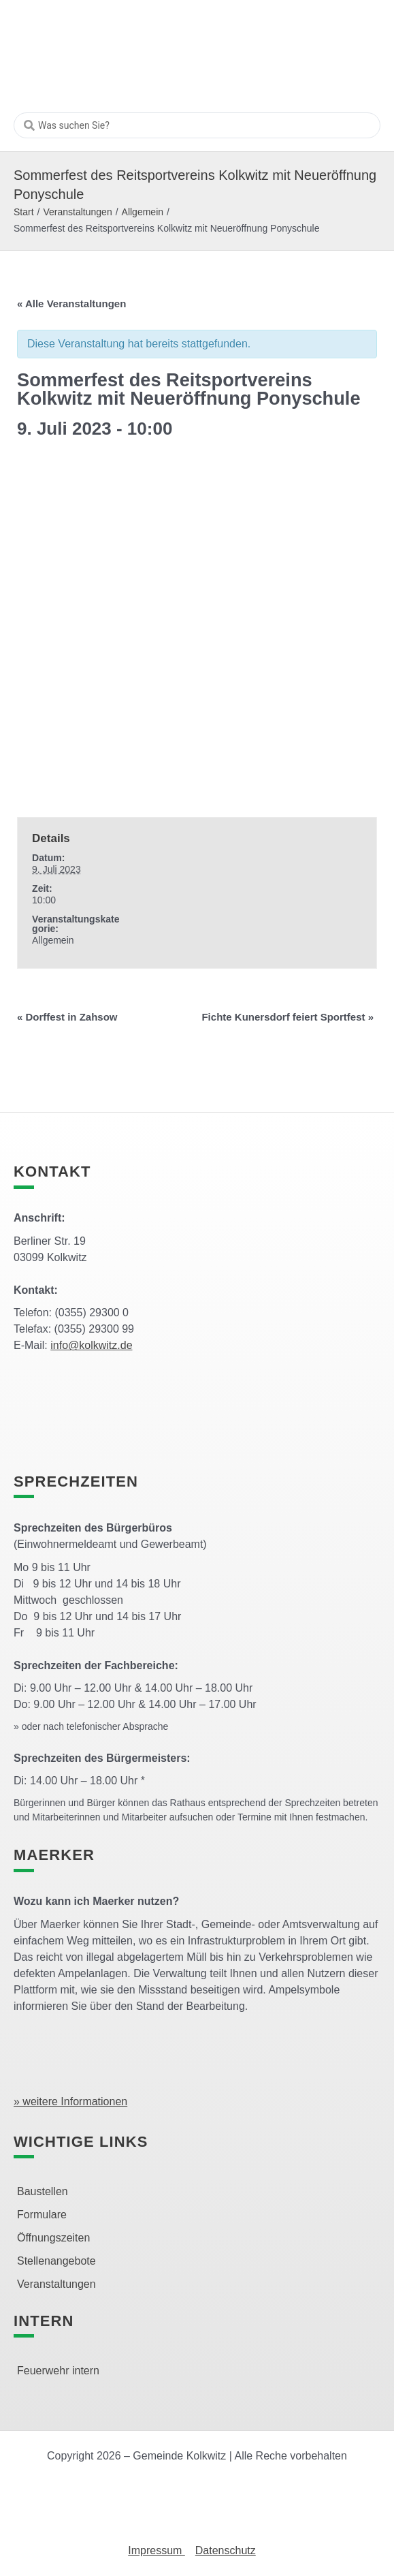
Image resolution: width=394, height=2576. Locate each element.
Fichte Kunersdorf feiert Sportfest (287, 1017)
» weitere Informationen (70, 2101)
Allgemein (142, 211)
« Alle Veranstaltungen (71, 303)
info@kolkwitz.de (91, 1345)
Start (24, 211)
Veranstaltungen (77, 211)
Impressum (156, 2550)
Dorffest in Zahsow (67, 1017)
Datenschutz (225, 2550)
